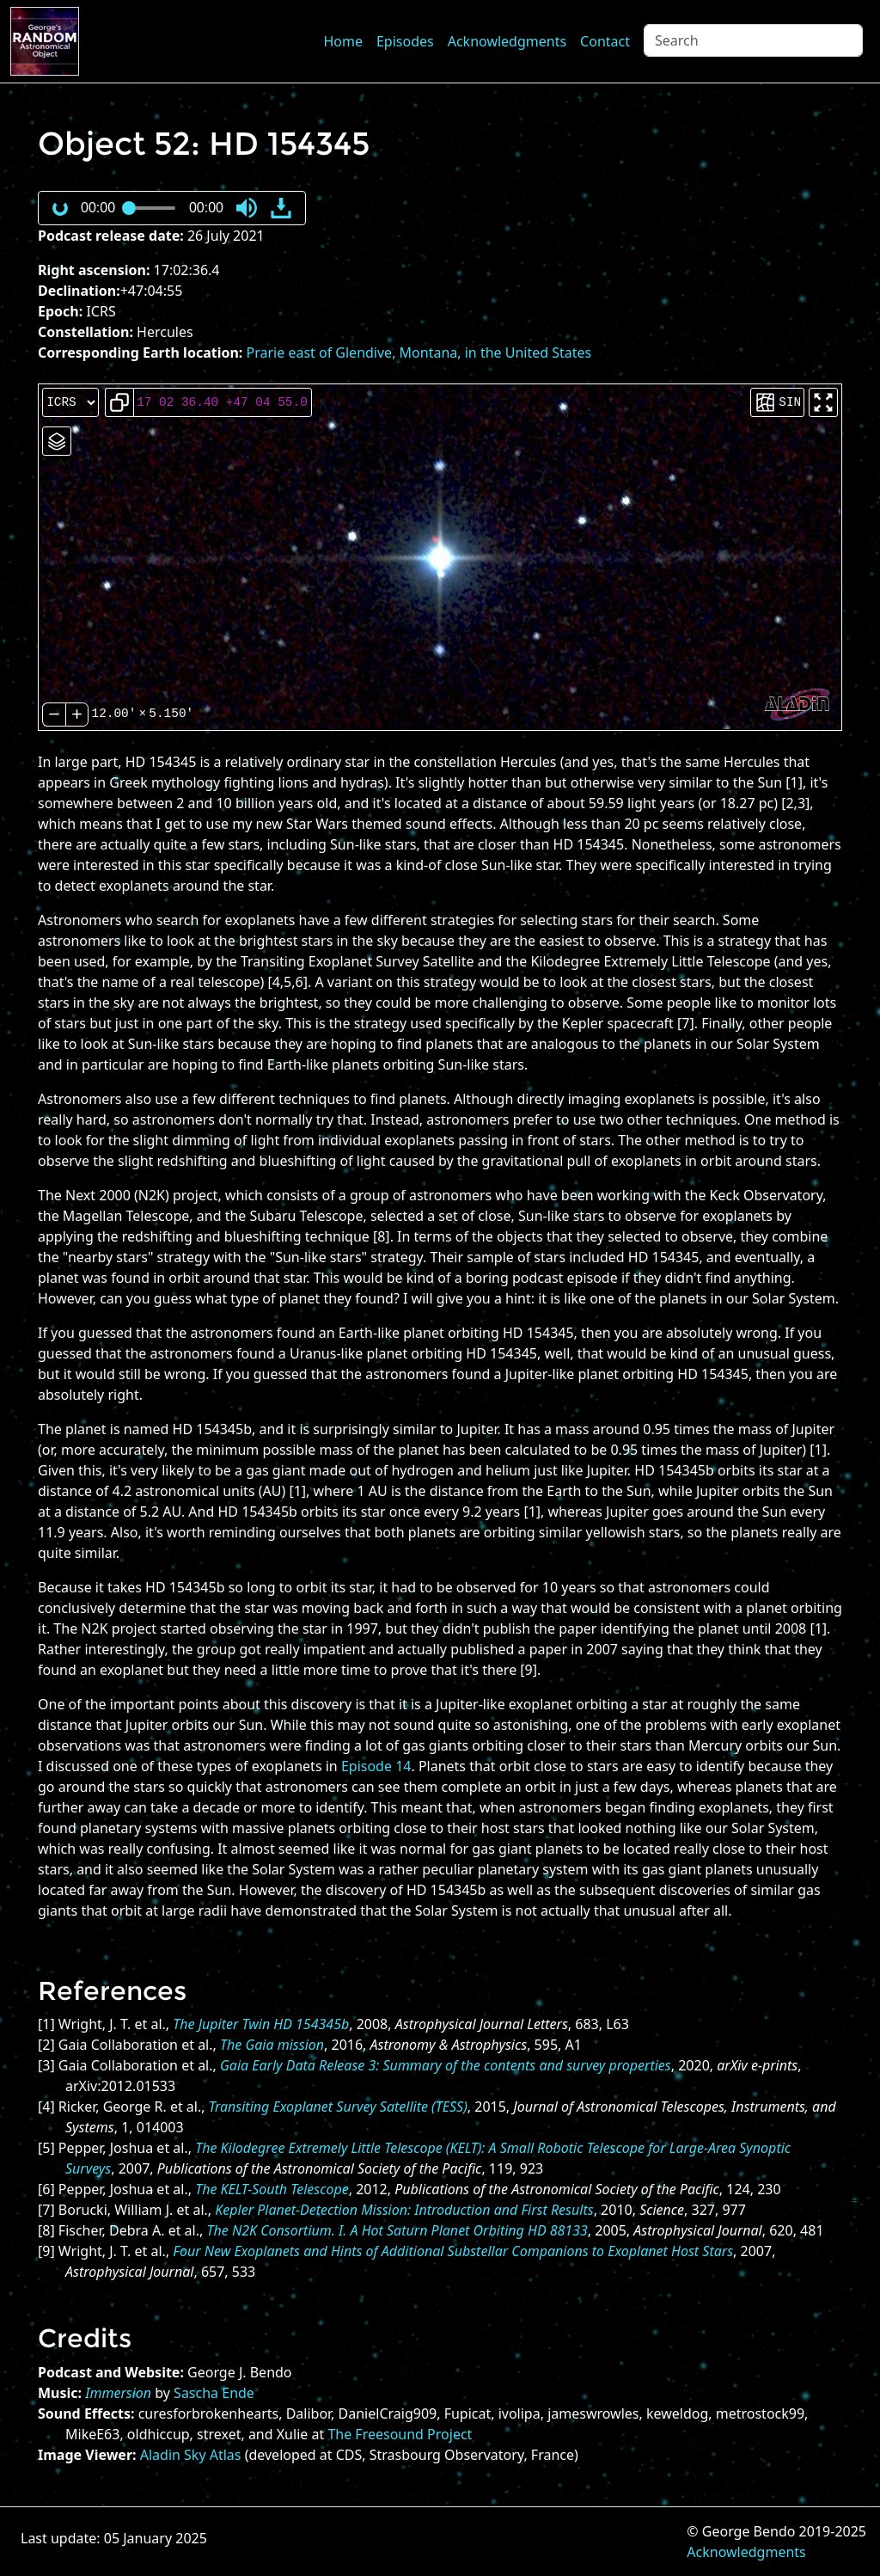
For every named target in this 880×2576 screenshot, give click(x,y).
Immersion (118, 2392)
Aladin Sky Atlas (190, 2454)
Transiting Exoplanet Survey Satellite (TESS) (338, 2106)
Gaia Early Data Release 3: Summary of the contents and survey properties (445, 2065)
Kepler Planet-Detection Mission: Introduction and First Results (404, 2209)
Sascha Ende (214, 2392)
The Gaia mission (272, 2044)
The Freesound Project (399, 2434)
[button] (246, 208)
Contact (605, 41)
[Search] (753, 40)
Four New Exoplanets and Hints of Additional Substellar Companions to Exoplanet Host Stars (453, 2251)
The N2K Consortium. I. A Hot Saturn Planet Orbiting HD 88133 (396, 2230)
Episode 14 (376, 1766)
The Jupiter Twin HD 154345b (261, 2024)
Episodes (405, 41)
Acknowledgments (507, 41)
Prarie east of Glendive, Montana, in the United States (419, 352)
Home (343, 41)
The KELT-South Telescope (272, 2189)
